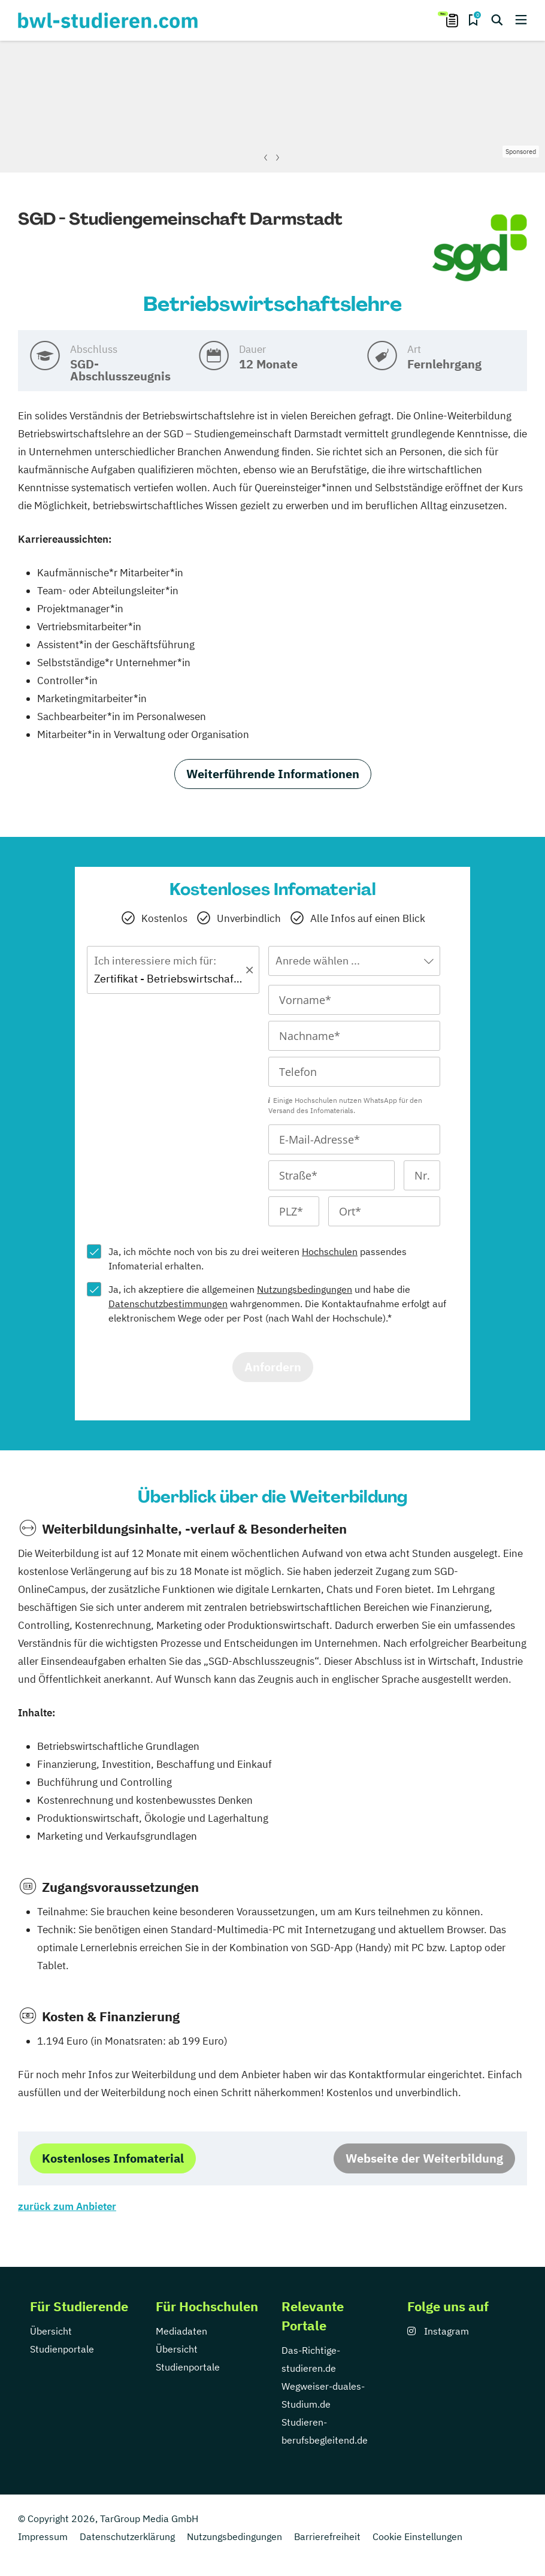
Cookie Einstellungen (417, 2536)
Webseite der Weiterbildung (424, 2158)
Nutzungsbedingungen (304, 1289)
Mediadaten (181, 2331)
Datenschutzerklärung (127, 2536)
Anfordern (272, 1367)
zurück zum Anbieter (67, 2206)
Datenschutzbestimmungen (168, 1304)
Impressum (43, 2536)
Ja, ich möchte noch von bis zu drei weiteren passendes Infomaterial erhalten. (257, 1258)
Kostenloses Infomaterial (113, 2158)
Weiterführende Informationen (272, 774)
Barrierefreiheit (327, 2536)
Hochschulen (330, 1251)
